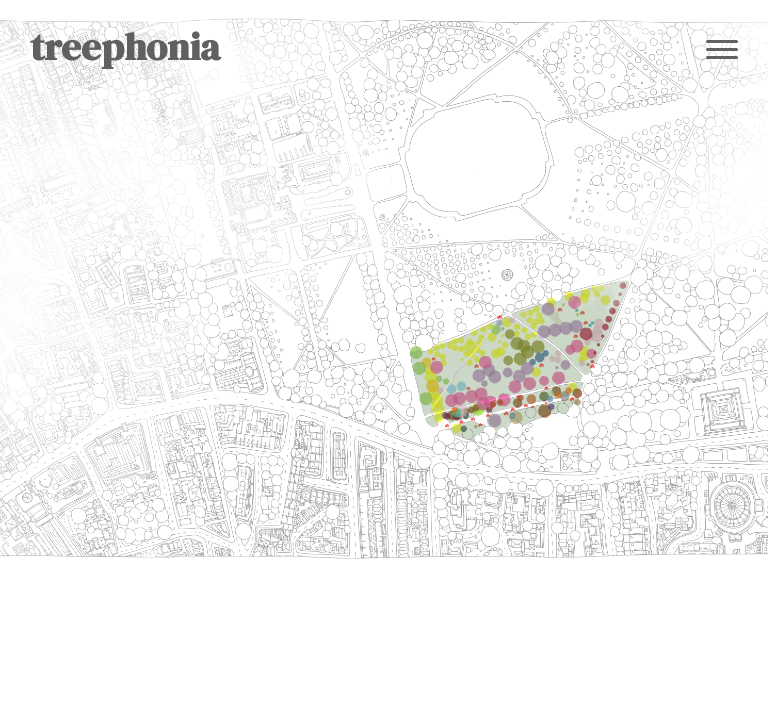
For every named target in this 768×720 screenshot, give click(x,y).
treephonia (125, 46)
